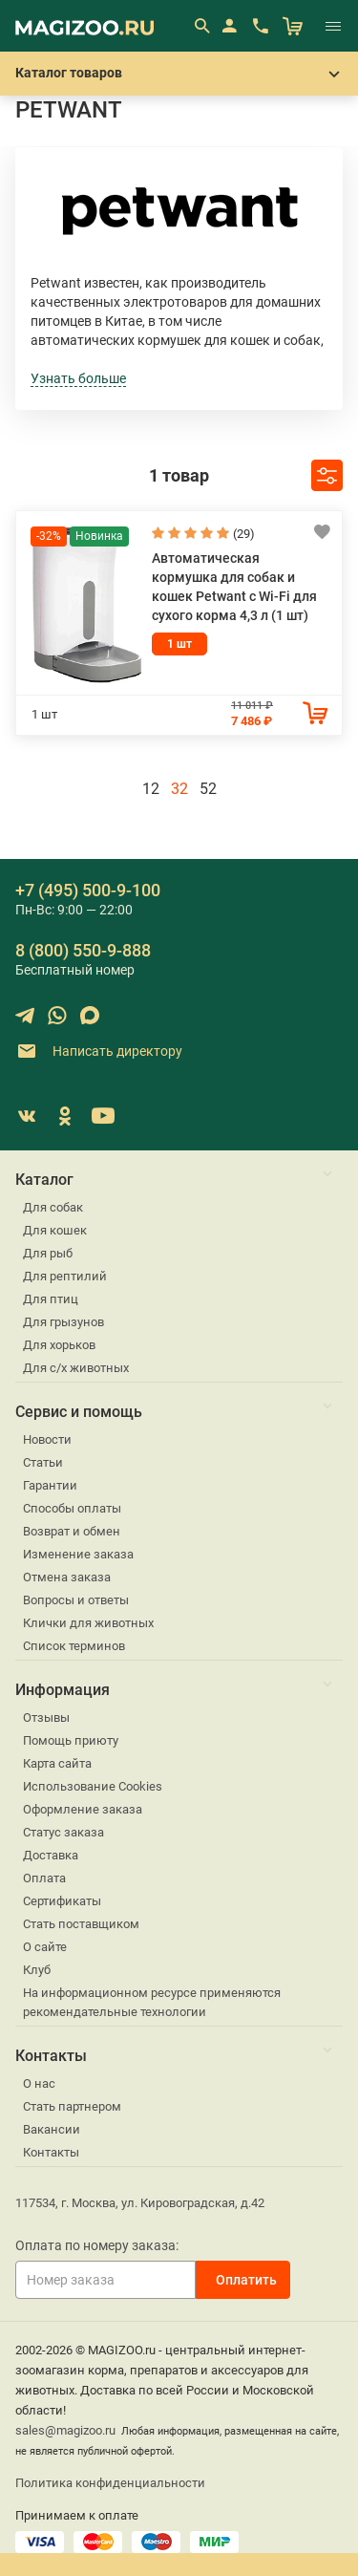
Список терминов (74, 1646)
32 (179, 789)
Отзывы (46, 1717)
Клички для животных (88, 1623)
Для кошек (55, 1230)
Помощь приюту (70, 1740)
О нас (39, 2083)
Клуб (37, 1970)
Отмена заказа (67, 1577)
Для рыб (48, 1253)
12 (150, 789)
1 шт (179, 644)
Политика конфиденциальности (110, 2483)
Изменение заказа (78, 1554)
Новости (47, 1439)
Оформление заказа (82, 1809)
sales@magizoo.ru (65, 2430)
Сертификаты (62, 1901)
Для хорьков (59, 1345)
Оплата (44, 1878)
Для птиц (50, 1299)
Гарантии (50, 1485)
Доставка (50, 1855)
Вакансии (51, 2129)
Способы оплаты (72, 1508)
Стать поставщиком (81, 1924)
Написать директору (98, 1052)
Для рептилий (65, 1276)
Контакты (51, 2152)
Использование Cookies (92, 1786)
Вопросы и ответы (76, 1600)
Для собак (53, 1207)
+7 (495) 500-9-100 (87, 890)
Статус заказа (63, 1832)
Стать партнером (72, 2106)
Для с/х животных (76, 1368)
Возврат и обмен (71, 1531)
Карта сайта (57, 1763)
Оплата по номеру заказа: (97, 2245)
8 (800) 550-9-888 (83, 950)
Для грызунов (63, 1322)
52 (208, 789)
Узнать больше (78, 378)
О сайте (45, 1947)
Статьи (43, 1462)
